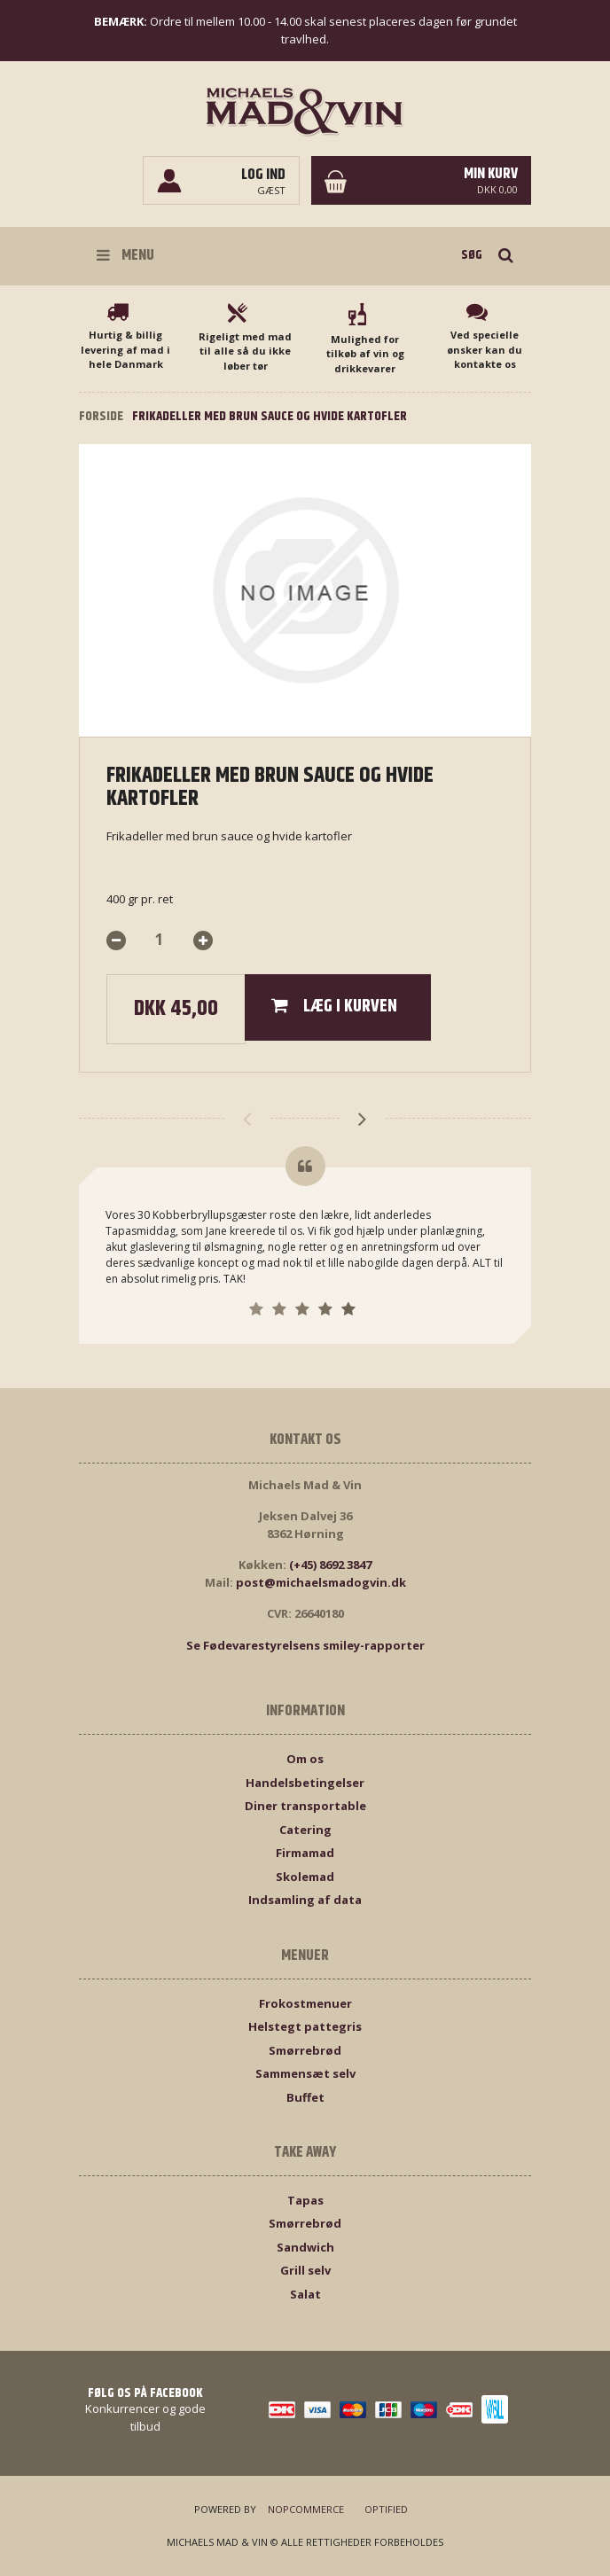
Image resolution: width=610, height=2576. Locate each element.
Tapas (305, 2200)
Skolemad (305, 1877)
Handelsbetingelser (305, 1783)
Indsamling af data (305, 1900)
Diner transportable (305, 1806)
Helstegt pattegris (305, 2026)
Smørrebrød (305, 2050)
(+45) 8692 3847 (330, 1565)
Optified (386, 2509)
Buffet (305, 2097)
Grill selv (305, 2270)
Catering (305, 1830)
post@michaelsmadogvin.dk (321, 1582)
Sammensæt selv (305, 2073)
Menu (125, 255)
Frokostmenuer (305, 2003)
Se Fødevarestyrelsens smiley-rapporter (305, 1645)
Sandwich (305, 2247)
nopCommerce (306, 2509)
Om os (305, 1759)
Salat (305, 2294)
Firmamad (305, 1853)
